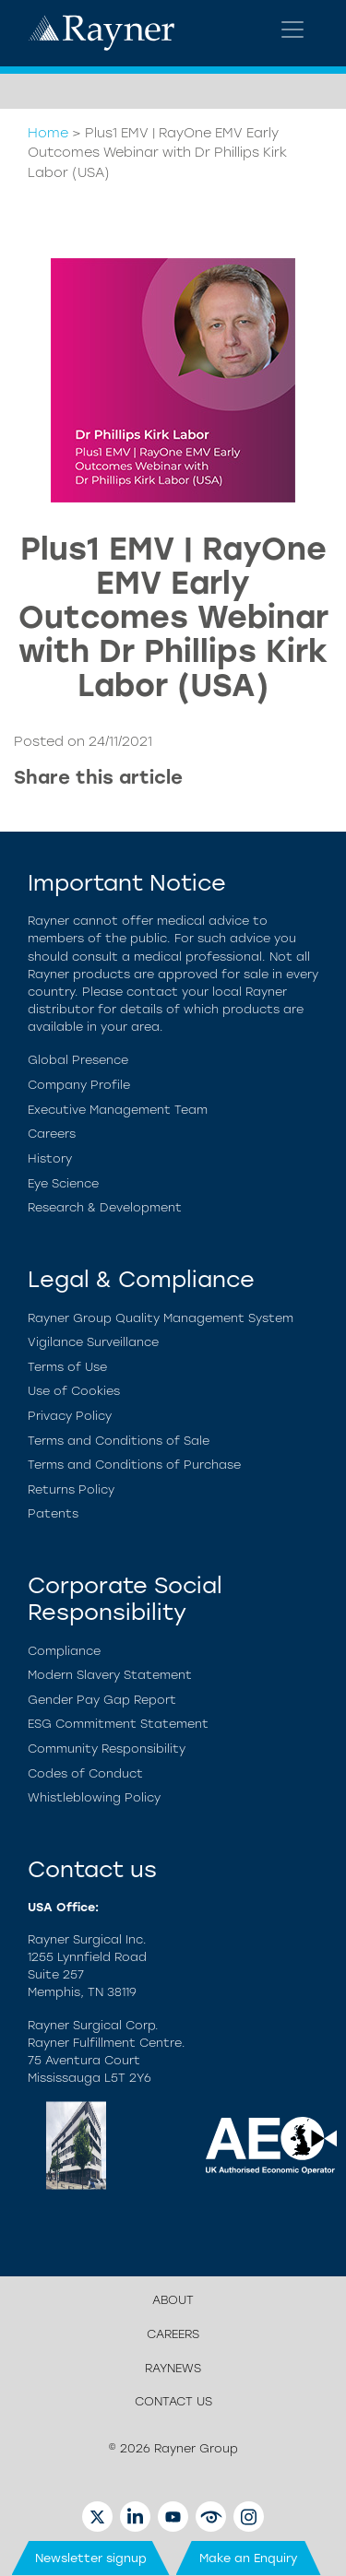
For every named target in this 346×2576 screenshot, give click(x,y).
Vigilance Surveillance (93, 1342)
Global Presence (78, 1060)
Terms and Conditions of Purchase (134, 1464)
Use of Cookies (74, 1391)
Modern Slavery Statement (110, 1675)
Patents (53, 1513)
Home (48, 132)
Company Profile (79, 1085)
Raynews (173, 2368)
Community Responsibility (106, 1748)
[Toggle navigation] (292, 29)
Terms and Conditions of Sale (118, 1441)
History (50, 1158)
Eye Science (63, 1183)
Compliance (64, 1651)
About (173, 2300)
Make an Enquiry (248, 2558)
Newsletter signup (91, 2558)
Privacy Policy (70, 1416)
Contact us (173, 2401)
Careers (52, 1133)
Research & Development (105, 1207)
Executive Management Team (118, 1110)
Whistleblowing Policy (94, 1797)
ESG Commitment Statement (118, 1724)
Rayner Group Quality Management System (160, 1318)
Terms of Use (67, 1367)
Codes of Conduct (85, 1773)
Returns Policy (71, 1489)
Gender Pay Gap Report (102, 1700)
